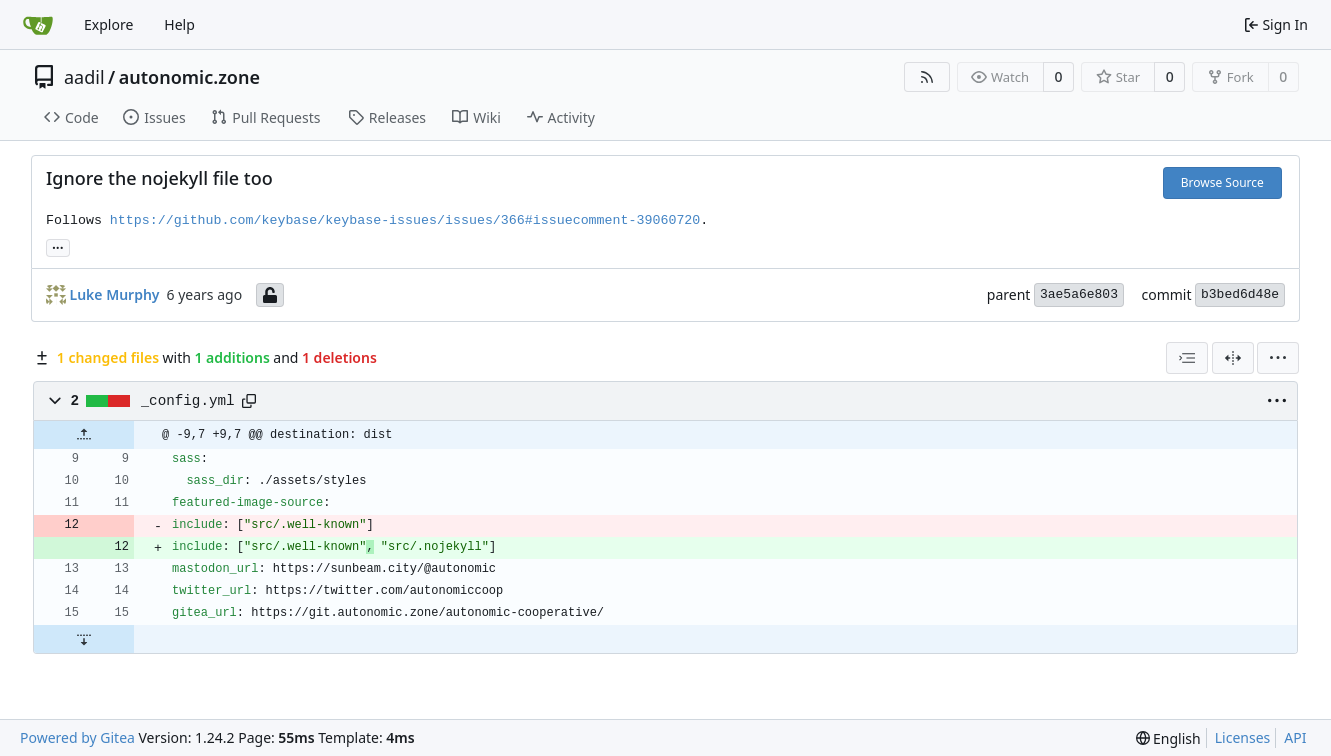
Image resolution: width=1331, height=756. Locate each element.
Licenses (1243, 737)
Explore (108, 24)
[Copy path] (249, 401)
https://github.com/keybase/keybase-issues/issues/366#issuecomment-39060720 (405, 220)
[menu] (1278, 358)
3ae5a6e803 (1079, 294)
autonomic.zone (189, 77)
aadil (84, 77)
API (1295, 737)
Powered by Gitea (77, 737)
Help (179, 24)
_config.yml (188, 401)
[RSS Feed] (927, 77)
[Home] (38, 25)
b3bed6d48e (1240, 294)
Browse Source (1222, 182)
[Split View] (1233, 358)
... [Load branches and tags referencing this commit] (58, 246)
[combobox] (1187, 358)
